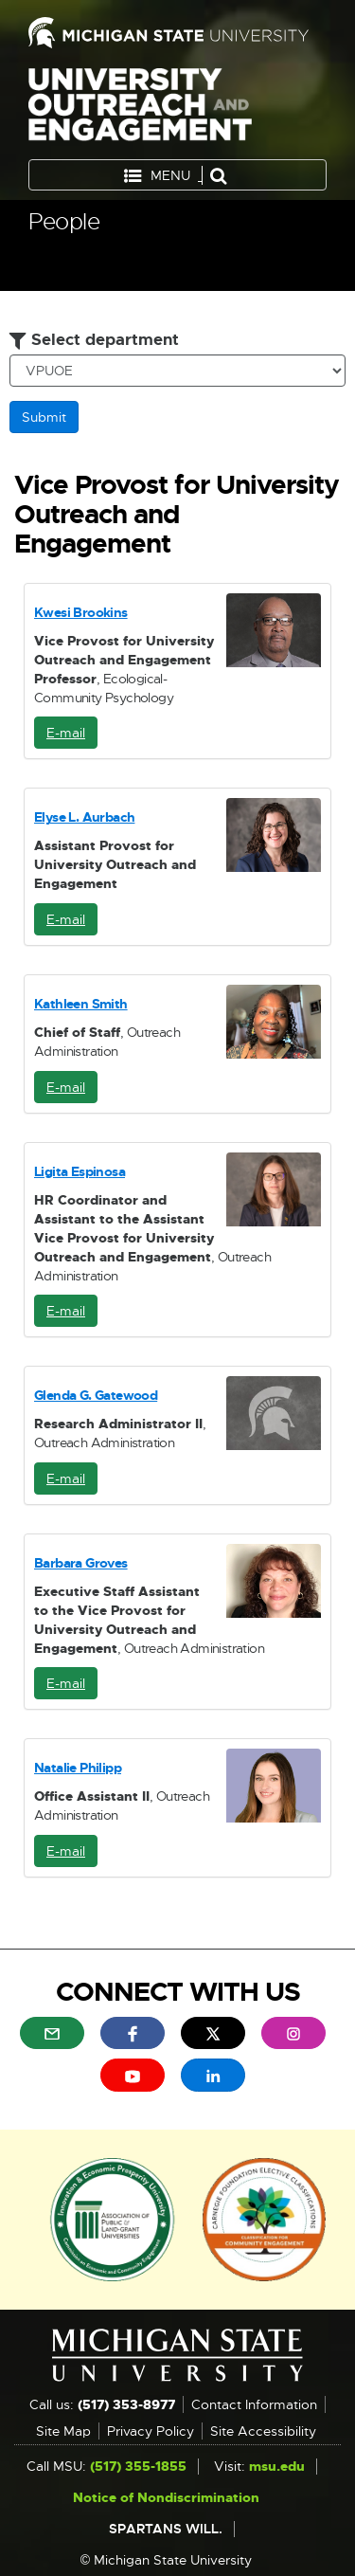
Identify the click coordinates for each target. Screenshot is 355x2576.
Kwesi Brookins (81, 612)
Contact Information (254, 2404)
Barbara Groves (81, 1562)
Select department (94, 339)
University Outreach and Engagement (140, 108)
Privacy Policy (150, 2431)
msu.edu (277, 2466)
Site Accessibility (263, 2431)
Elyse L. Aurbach (84, 816)
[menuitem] (52, 2033)
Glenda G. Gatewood (95, 1395)
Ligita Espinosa (79, 1171)
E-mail (71, 736)
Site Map (63, 2431)
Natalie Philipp (77, 1767)
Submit (44, 417)
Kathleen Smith (81, 1003)
